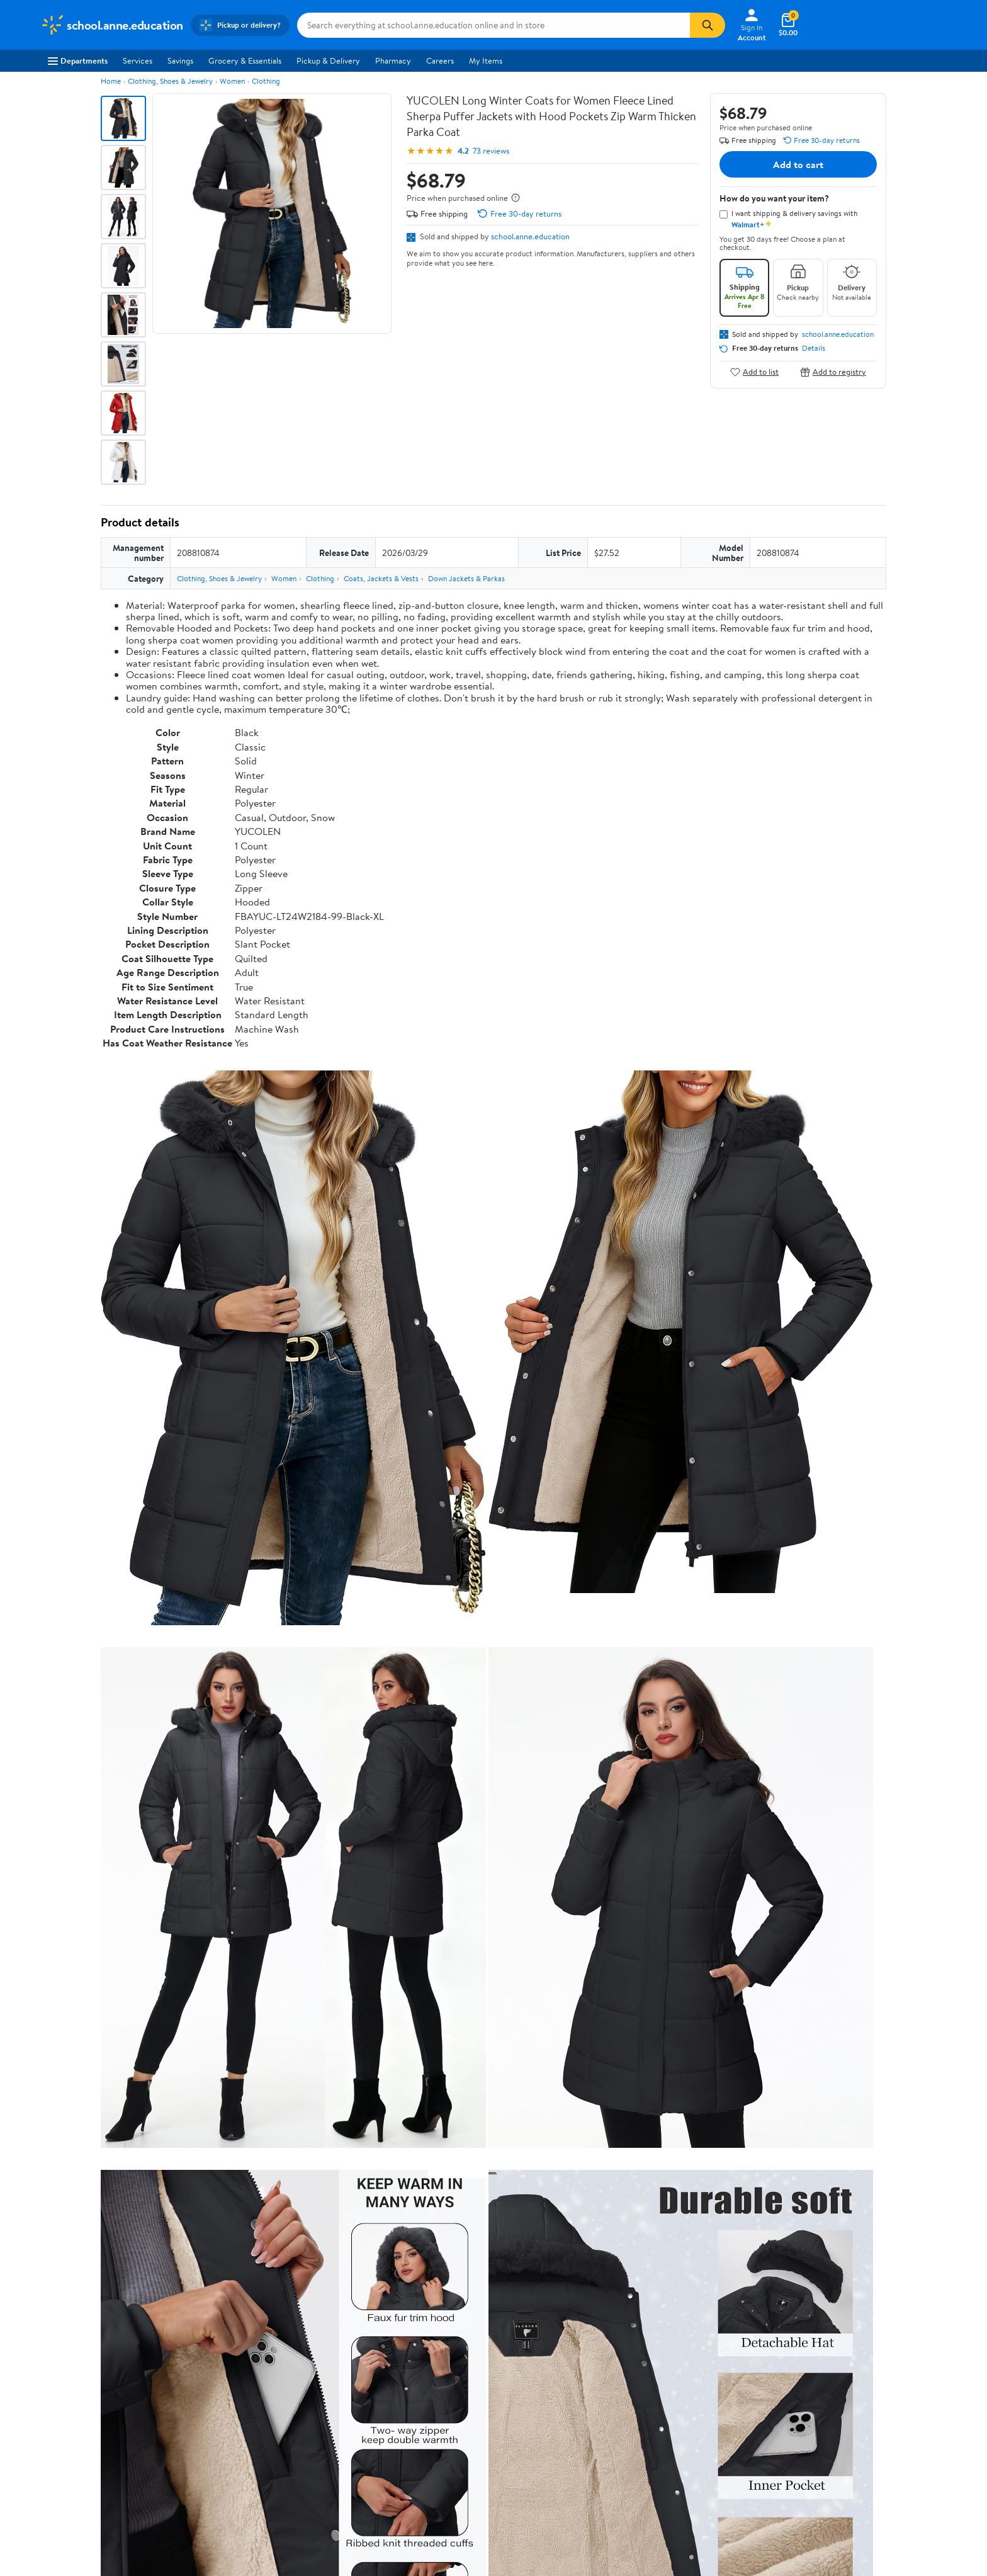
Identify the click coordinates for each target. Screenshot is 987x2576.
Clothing (266, 81)
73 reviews (491, 151)
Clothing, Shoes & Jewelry (170, 81)
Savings (180, 60)
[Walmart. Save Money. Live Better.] (111, 25)
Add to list (754, 371)
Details (813, 348)
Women (232, 81)
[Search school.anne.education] (493, 25)
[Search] (707, 25)
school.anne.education (530, 236)
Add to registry (833, 371)
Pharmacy (393, 60)
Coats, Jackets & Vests (381, 578)
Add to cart (798, 164)
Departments (78, 60)
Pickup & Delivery (328, 60)
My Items (485, 60)
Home (111, 81)
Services (137, 60)
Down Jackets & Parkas (466, 578)
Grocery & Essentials (244, 60)
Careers (440, 60)
